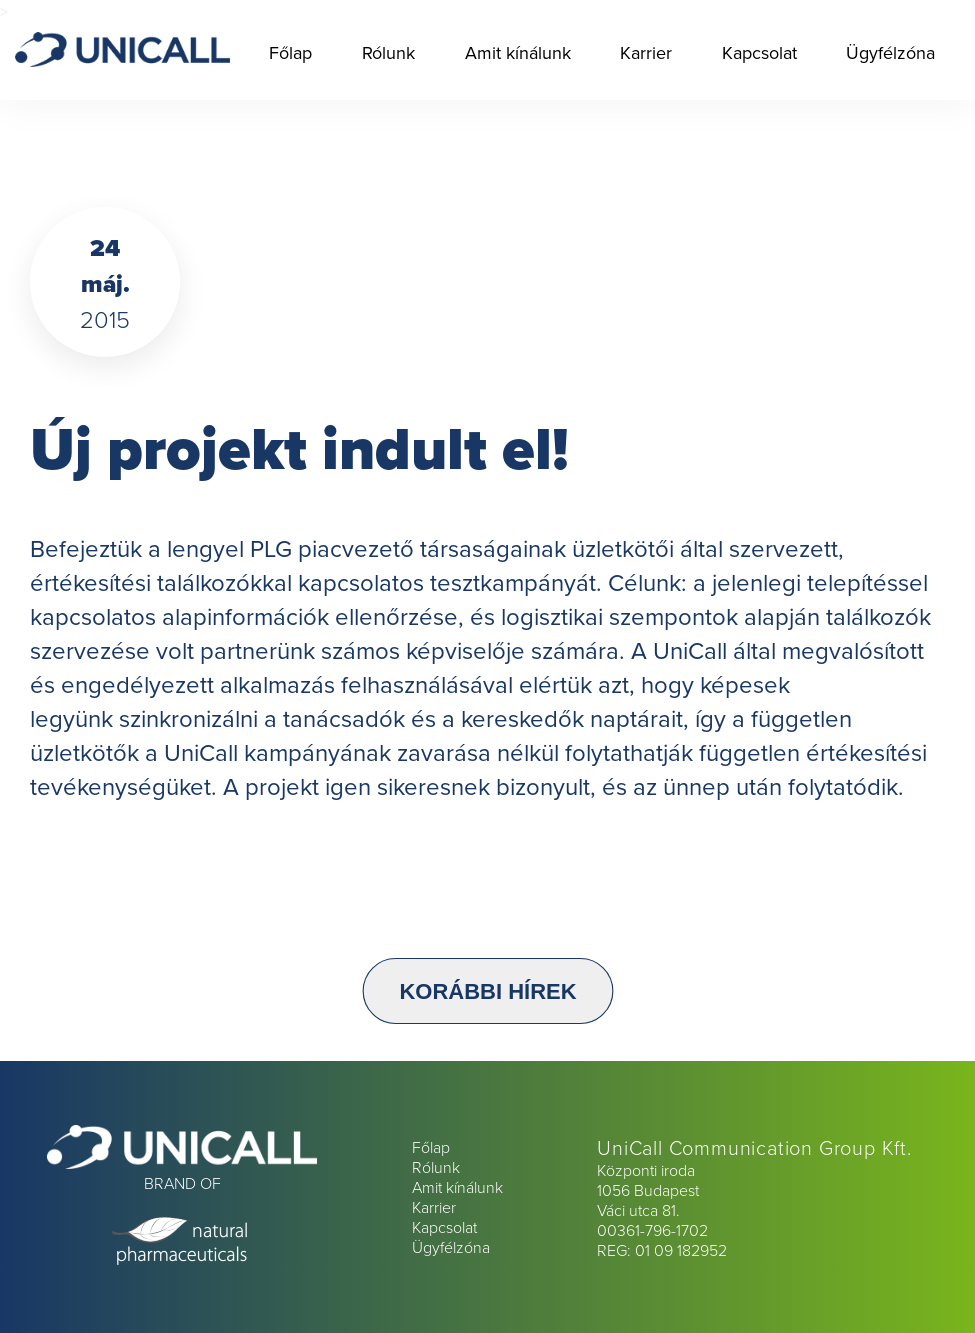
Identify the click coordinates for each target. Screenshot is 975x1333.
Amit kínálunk (518, 52)
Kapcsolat (759, 52)
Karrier (646, 52)
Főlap (290, 52)
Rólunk (388, 52)
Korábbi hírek (487, 991)
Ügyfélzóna (890, 52)
